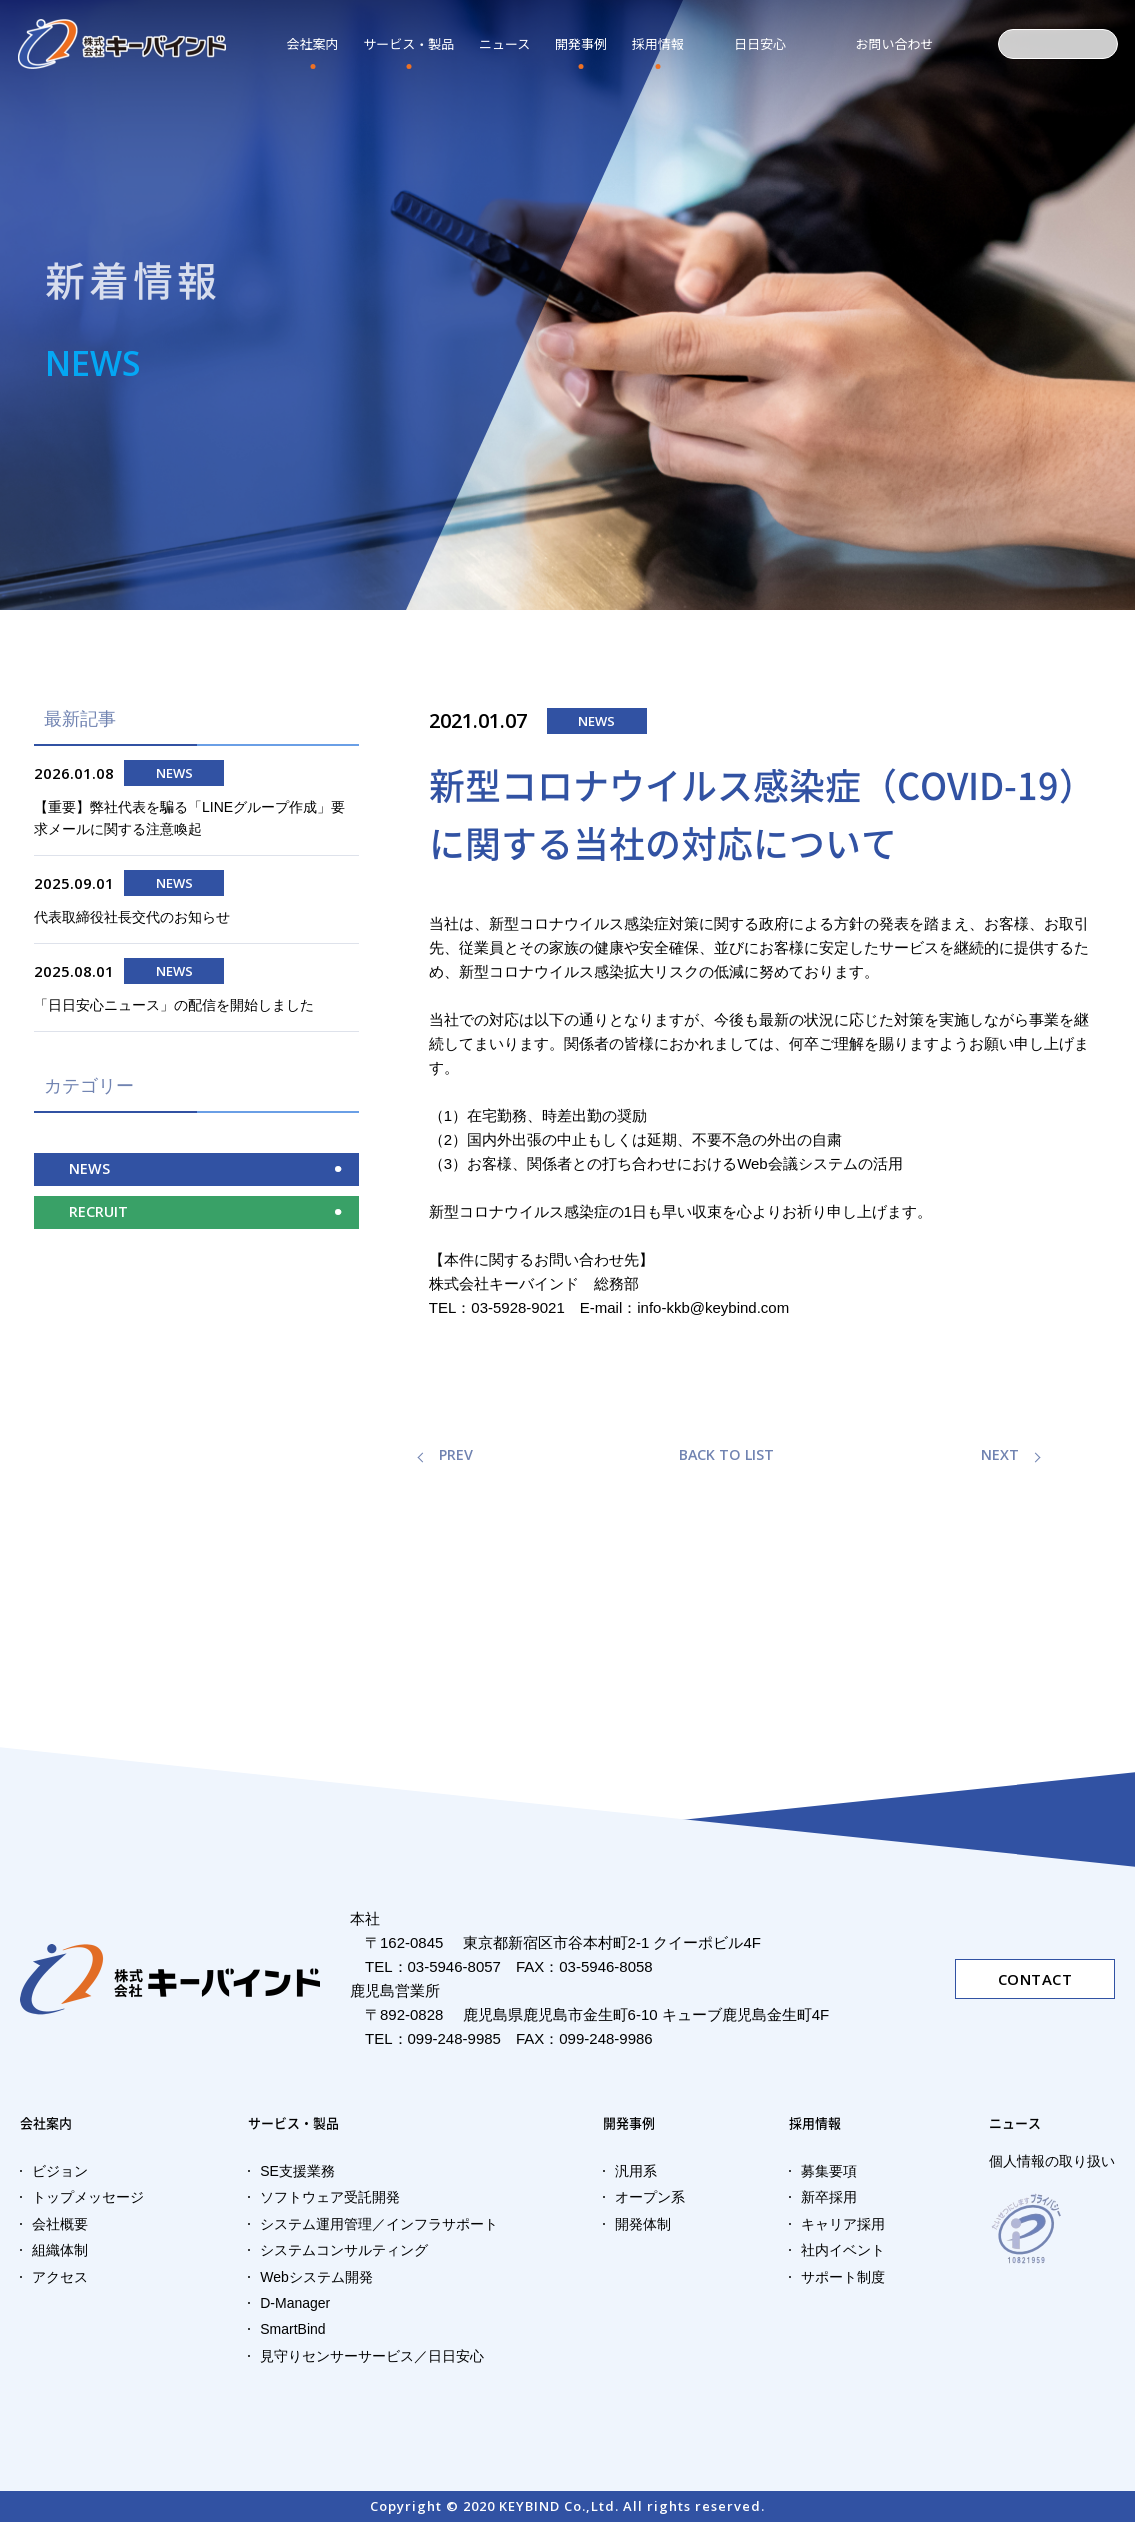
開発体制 (643, 2226)
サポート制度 (843, 2279)
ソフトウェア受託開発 (330, 2200)
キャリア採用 (843, 2226)
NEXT (1000, 1456)
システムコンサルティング (344, 2252)
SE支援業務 (297, 2173)
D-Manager (295, 2305)
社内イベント (843, 2252)
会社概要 (60, 2226)
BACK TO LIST (727, 1456)
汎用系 (636, 2173)
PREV (456, 1456)
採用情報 (658, 43)
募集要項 (829, 2173)
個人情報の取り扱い (1052, 2163)
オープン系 (650, 2200)
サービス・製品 (408, 43)
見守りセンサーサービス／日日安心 (372, 2358)
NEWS (89, 1181)
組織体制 (60, 2252)
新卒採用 (829, 2200)
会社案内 (313, 43)
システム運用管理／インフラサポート (379, 2226)
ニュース (1019, 2124)
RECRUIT (99, 1225)
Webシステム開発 (316, 2279)
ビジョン (60, 2173)
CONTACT (1035, 1980)
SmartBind (292, 2332)
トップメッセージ (88, 2200)
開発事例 (581, 43)
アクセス (60, 2279)
